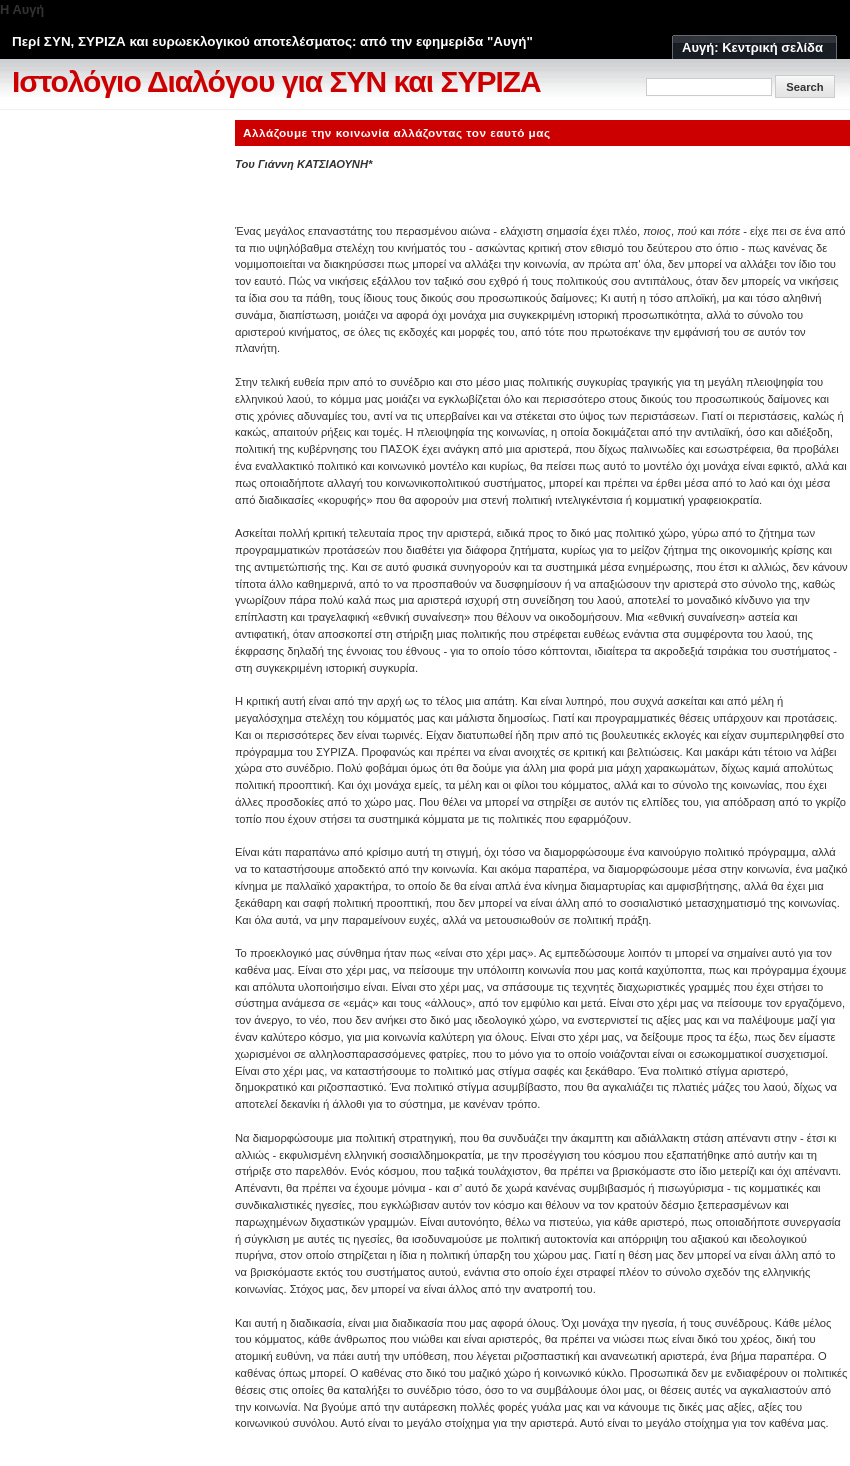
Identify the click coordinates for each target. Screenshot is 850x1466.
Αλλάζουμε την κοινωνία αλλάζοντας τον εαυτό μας (397, 132)
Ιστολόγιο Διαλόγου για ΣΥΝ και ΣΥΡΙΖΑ (276, 81)
